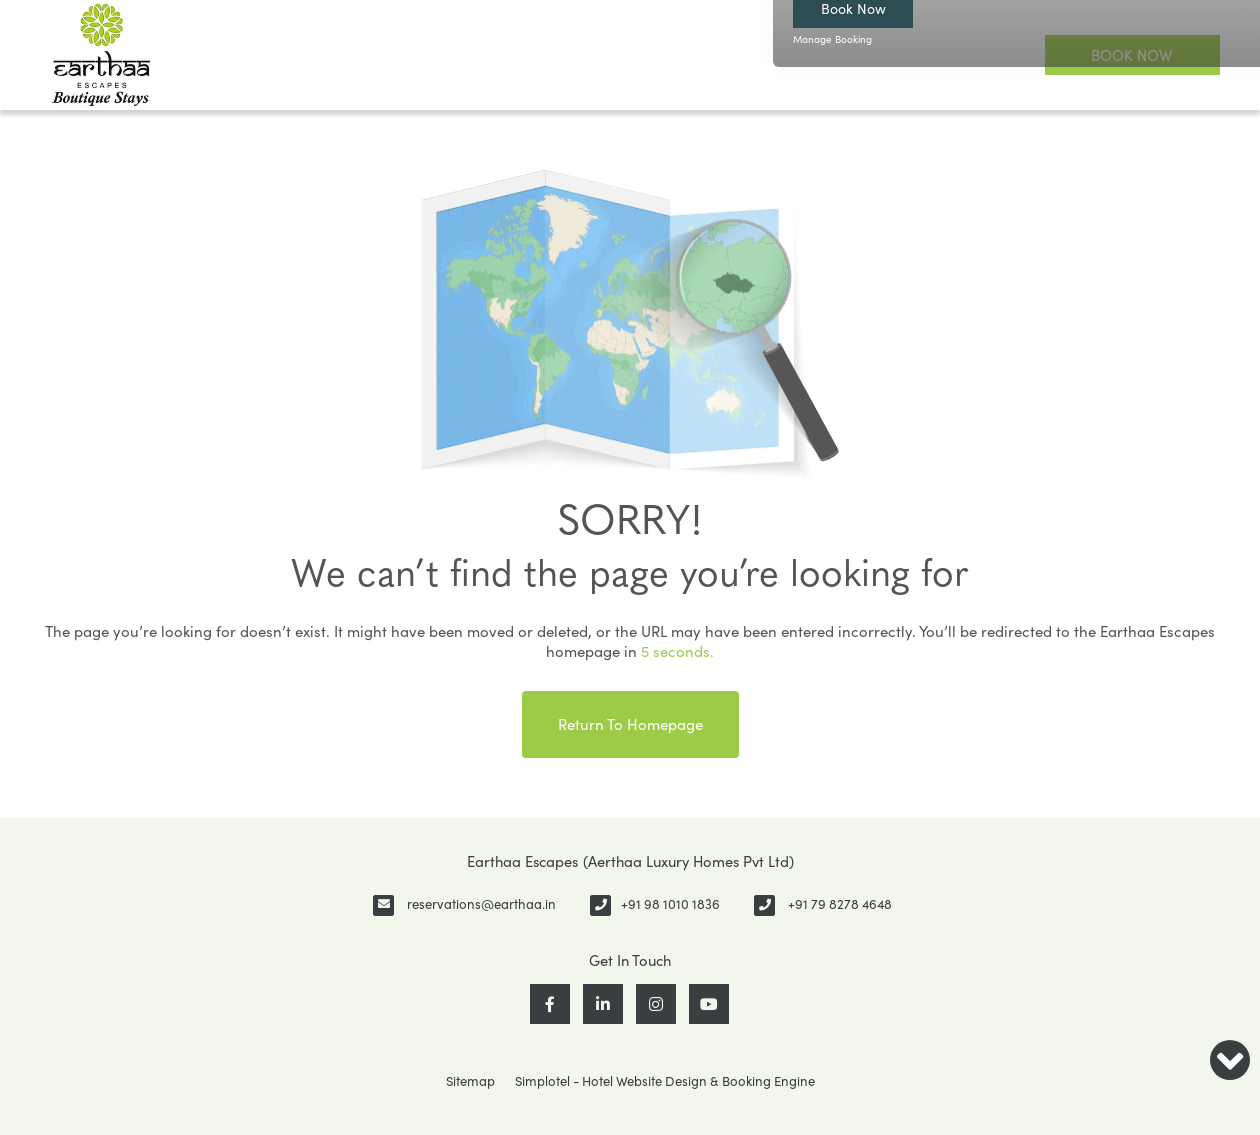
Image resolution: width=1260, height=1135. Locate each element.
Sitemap (470, 1081)
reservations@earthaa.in (481, 904)
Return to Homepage (630, 724)
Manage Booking (832, 39)
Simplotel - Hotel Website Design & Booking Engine (665, 1081)
